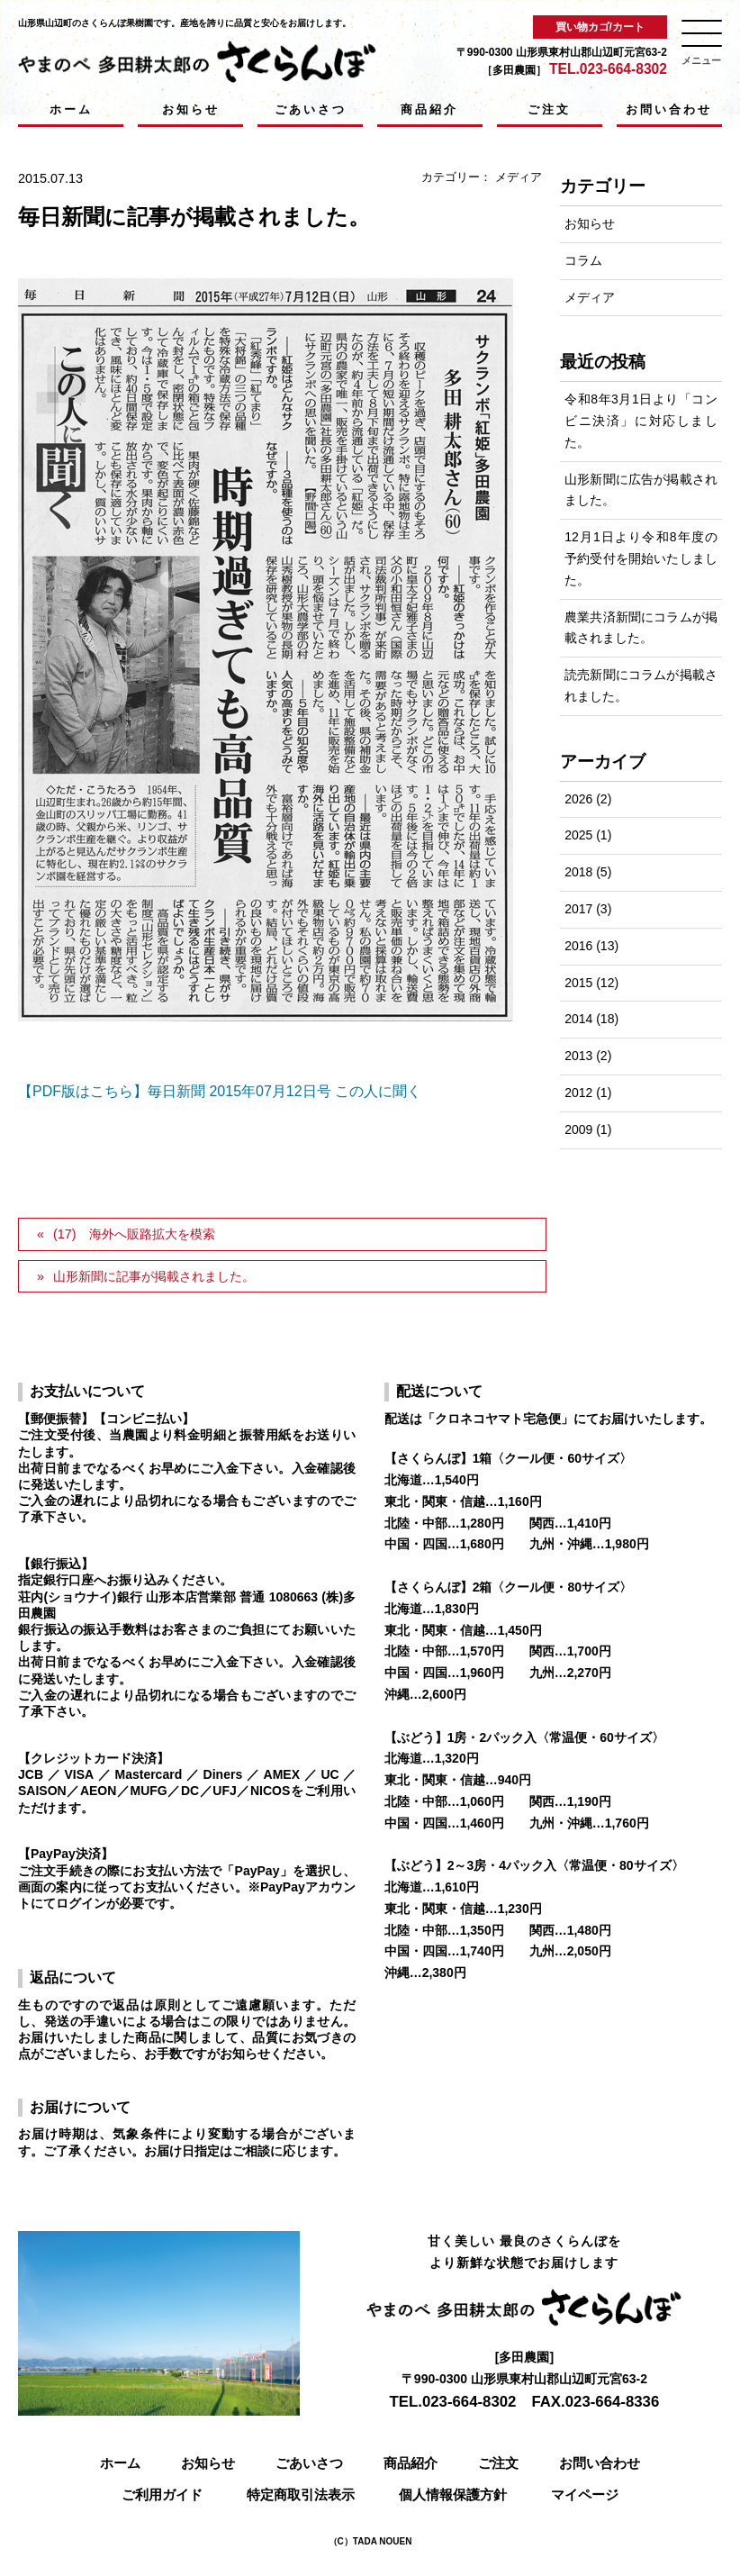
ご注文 (549, 109)
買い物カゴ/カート (600, 27)
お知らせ (191, 109)
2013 (578, 1055)
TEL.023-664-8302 (608, 69)
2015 (578, 982)
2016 (578, 946)
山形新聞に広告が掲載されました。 (640, 490)
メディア (518, 177)
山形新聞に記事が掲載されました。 (154, 1276)
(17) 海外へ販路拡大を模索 (134, 1234)
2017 (578, 909)
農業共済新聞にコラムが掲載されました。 (640, 628)
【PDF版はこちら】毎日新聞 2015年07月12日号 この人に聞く (219, 1091)
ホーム (71, 109)
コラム (583, 260)
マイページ (584, 2494)
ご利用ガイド (162, 2494)
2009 (578, 1129)
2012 (578, 1092)
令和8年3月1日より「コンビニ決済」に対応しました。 (640, 420)
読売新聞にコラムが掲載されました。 (640, 685)
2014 (578, 1018)
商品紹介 (429, 109)
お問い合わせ (669, 109)
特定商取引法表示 (301, 2494)
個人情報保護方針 (453, 2494)
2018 (578, 872)
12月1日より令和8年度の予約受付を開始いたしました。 (640, 558)
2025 (578, 835)
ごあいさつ (311, 109)
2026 (578, 799)
